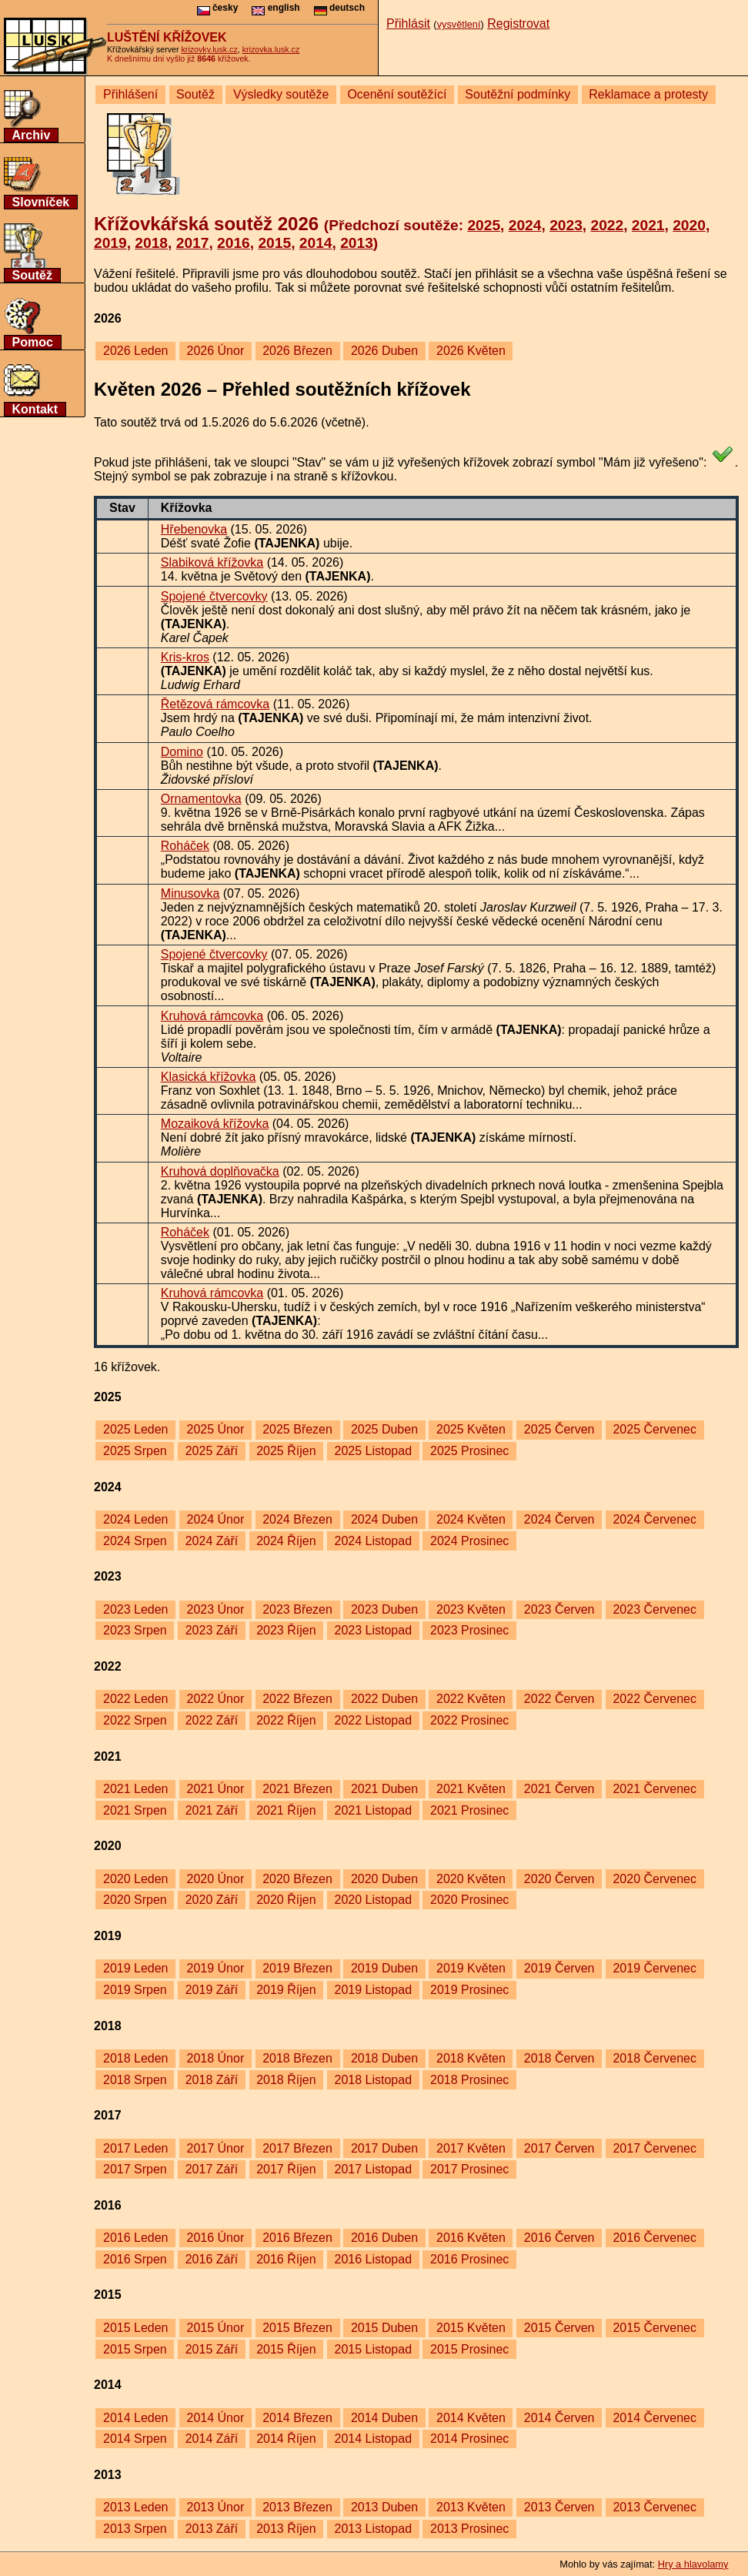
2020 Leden (136, 1878)
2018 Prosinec (469, 2079)
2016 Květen (471, 2237)
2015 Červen (559, 2327)
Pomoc (32, 342)
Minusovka (190, 893)
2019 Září (211, 1989)
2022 (606, 225)
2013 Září (211, 2528)
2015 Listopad (373, 2349)
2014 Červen (559, 2417)
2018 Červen (559, 2058)
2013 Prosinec (469, 2528)
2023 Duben (384, 1609)
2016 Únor (215, 2237)
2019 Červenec (654, 1968)
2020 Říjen (286, 1899)
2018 (151, 243)
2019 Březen (297, 1968)
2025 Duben (384, 1429)
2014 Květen (471, 2417)
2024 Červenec (654, 1519)
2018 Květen (471, 2058)
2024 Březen (297, 1519)
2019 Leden (136, 1968)
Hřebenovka (194, 529)
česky (218, 7)
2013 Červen (559, 2507)
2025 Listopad (373, 1450)
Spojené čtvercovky (214, 596)
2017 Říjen (286, 2169)
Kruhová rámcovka (212, 1015)
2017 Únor (215, 2148)
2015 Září (211, 2349)
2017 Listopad (373, 2169)
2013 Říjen (286, 2528)
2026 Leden (136, 350)
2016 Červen (559, 2237)
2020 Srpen (135, 1899)
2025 (483, 225)
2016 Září (211, 2259)
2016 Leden (136, 2237)
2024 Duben (384, 1519)
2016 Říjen (286, 2259)
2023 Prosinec (469, 1630)
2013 (356, 243)
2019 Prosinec (469, 1989)
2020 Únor (215, 1878)
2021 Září (211, 1810)
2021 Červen (559, 1788)
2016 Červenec (654, 2237)
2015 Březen (297, 2327)
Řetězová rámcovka (215, 704)
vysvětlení (459, 24)
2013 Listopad (373, 2528)
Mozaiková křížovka (215, 1123)
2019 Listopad (373, 1989)
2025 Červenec (654, 1429)
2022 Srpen (135, 1720)
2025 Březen (297, 1429)
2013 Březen (297, 2507)
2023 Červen (559, 1609)
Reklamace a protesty (648, 94)
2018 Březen (297, 2058)
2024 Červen (559, 1519)
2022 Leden (136, 1698)
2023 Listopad (373, 1630)
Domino (182, 751)
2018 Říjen (286, 2079)
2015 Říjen (286, 2349)
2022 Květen (471, 1698)
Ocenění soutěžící (396, 94)
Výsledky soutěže (281, 94)
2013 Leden (136, 2507)
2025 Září (211, 1450)
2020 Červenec (654, 1878)
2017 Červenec (654, 2148)
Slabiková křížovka (212, 562)
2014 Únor (215, 2417)
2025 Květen (471, 1429)
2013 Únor (215, 2507)
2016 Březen (297, 2237)
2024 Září (211, 1540)
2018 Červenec (654, 2058)
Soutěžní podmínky (517, 94)
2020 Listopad (373, 1899)
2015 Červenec (654, 2327)
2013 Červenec (654, 2507)
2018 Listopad (373, 2079)
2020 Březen (297, 1878)
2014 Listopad (373, 2438)
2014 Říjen (286, 2438)
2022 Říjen (286, 1720)
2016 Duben (384, 2237)
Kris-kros (185, 657)
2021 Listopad (373, 1810)
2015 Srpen (135, 2349)
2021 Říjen (286, 1810)
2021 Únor (215, 1788)
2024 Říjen (286, 1540)
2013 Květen (471, 2507)
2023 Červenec (654, 1609)
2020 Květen (471, 1878)
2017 (192, 243)
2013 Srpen (135, 2528)
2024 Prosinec (469, 1540)
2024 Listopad (373, 1540)
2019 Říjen (286, 1989)
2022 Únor (215, 1698)
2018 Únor (215, 2058)
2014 (315, 243)
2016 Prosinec (469, 2259)
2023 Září (211, 1630)
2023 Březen (297, 1609)
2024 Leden (136, 1519)
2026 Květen (471, 350)
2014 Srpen (135, 2438)
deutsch (339, 7)
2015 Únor (215, 2327)
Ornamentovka (201, 798)
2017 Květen (471, 2148)
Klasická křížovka (208, 1076)
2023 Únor (215, 1609)
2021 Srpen (135, 1810)
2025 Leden (136, 1429)
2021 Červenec (654, 1788)
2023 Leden (136, 1609)
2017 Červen (559, 2148)
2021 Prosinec (469, 1810)
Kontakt (35, 409)
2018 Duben (384, 2058)
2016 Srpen (135, 2259)
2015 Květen (471, 2327)
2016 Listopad (373, 2259)
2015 (274, 243)
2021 (648, 225)
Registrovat (518, 23)
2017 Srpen (135, 2169)
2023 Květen (471, 1609)
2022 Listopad (373, 1720)
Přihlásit (408, 23)
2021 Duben (384, 1788)
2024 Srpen (135, 1540)
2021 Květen (471, 1788)
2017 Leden (136, 2148)
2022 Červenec (654, 1698)
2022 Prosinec (469, 1720)
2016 (233, 243)
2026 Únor (215, 350)
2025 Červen (559, 1429)
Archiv (31, 135)
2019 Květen (471, 1968)
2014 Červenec (654, 2417)
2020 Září (211, 1899)
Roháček (185, 845)
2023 (566, 225)
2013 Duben (384, 2507)
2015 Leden (136, 2327)
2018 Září (211, 2079)
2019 (110, 243)
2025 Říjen (286, 1450)
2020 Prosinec (469, 1899)
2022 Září (211, 1720)
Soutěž (32, 275)
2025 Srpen (135, 1450)
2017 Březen (297, 2148)
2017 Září (211, 2169)
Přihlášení (130, 94)
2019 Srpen (135, 1989)
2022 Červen (559, 1698)
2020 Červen (559, 1878)
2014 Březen (297, 2417)
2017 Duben (384, 2148)
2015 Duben (384, 2327)
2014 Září (211, 2438)
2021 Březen (297, 1788)
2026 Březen (297, 350)
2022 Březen (297, 1698)
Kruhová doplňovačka (220, 1171)
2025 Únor (215, 1429)
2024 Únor (215, 1519)
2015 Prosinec (469, 2349)
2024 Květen (471, 1519)
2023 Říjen (286, 1630)
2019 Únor (215, 1968)
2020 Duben (384, 1878)
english (275, 7)
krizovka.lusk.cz (271, 49)
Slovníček (41, 202)
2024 (525, 225)
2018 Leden (136, 2058)
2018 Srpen (135, 2079)
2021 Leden (136, 1788)
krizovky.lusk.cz (210, 49)
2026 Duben (384, 350)
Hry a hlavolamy (693, 2564)
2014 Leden (136, 2417)
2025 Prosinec (469, 1450)
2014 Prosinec (469, 2438)
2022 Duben (384, 1698)
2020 (689, 225)
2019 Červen (559, 1968)
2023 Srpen (135, 1630)
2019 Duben (384, 1968)
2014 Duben (384, 2417)
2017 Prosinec (469, 2169)
